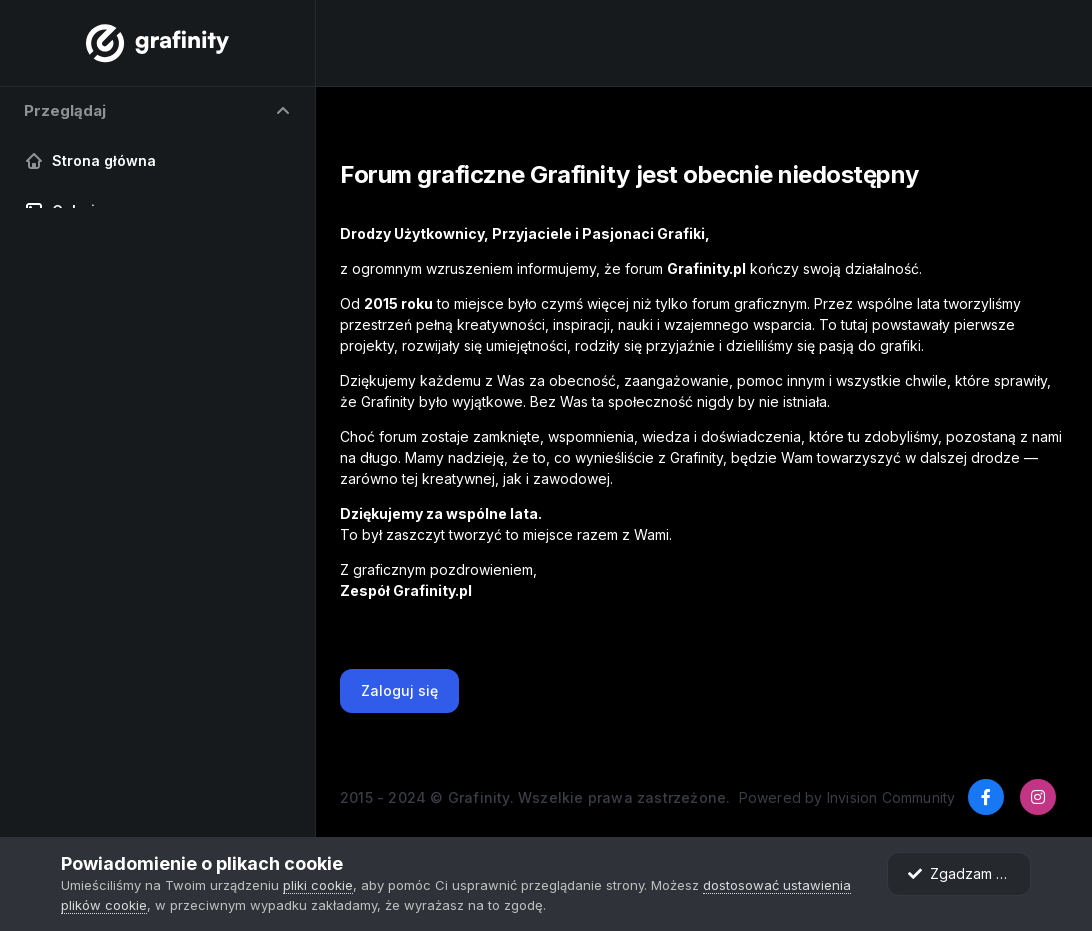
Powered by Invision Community (847, 797)
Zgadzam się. (962, 873)
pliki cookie (318, 885)
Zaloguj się (399, 690)
